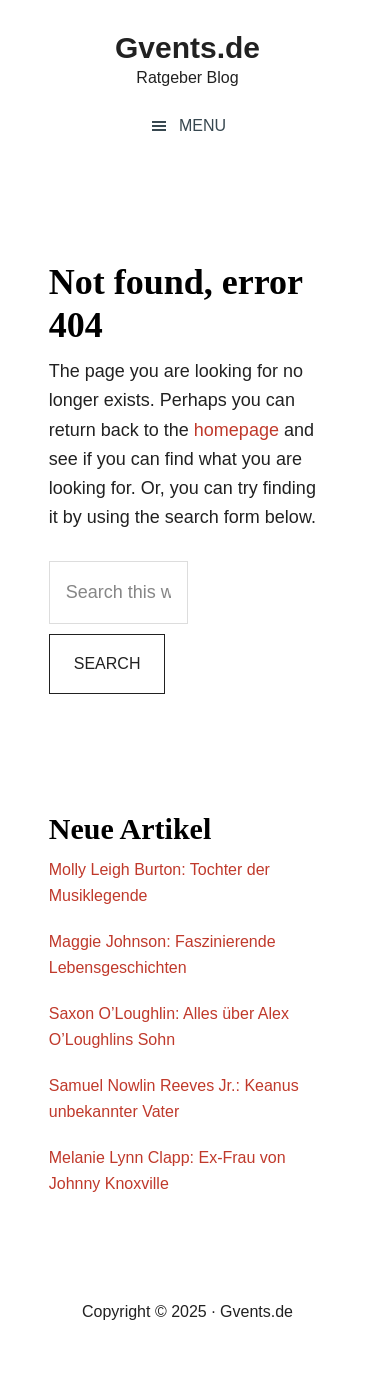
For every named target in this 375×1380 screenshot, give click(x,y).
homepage (236, 430)
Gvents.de (187, 47)
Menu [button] (202, 125)
